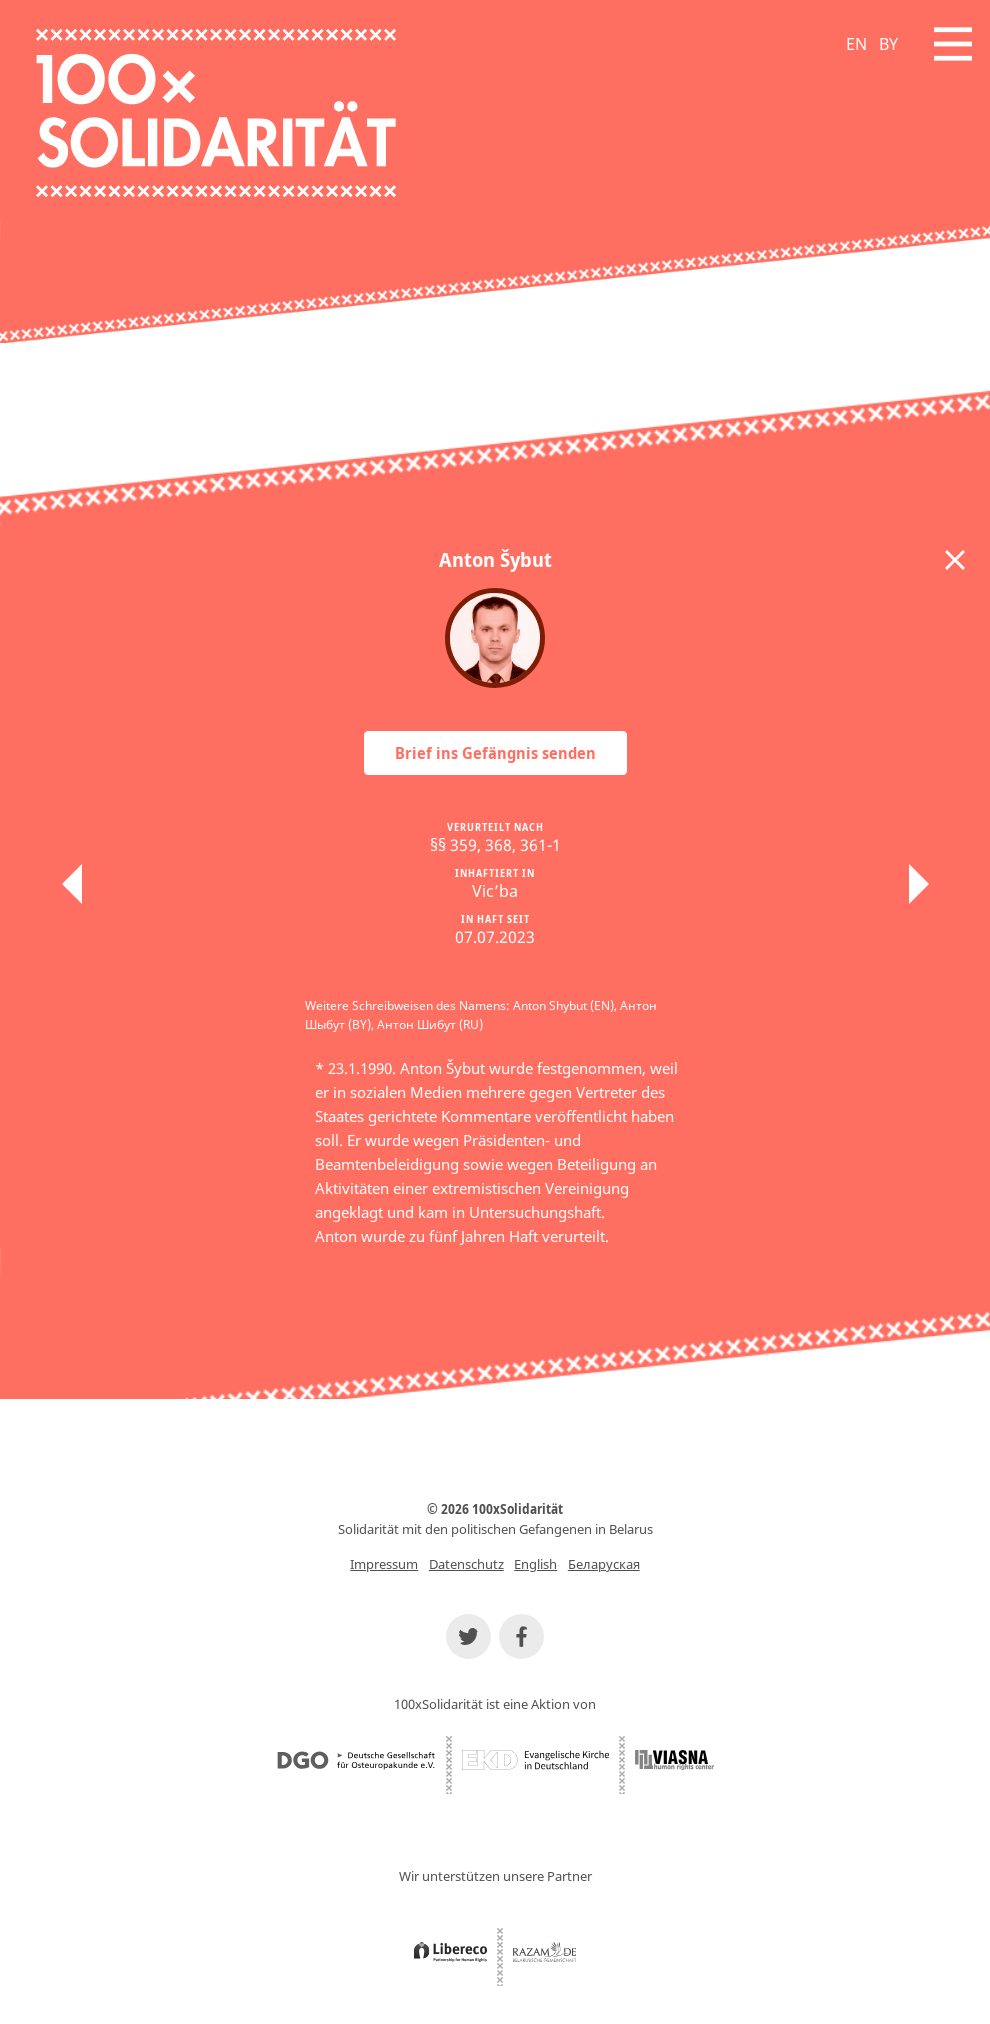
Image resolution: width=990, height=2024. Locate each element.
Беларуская (604, 1564)
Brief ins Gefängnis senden (495, 753)
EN (856, 44)
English (535, 1564)
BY (888, 44)
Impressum (384, 1564)
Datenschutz (466, 1564)
